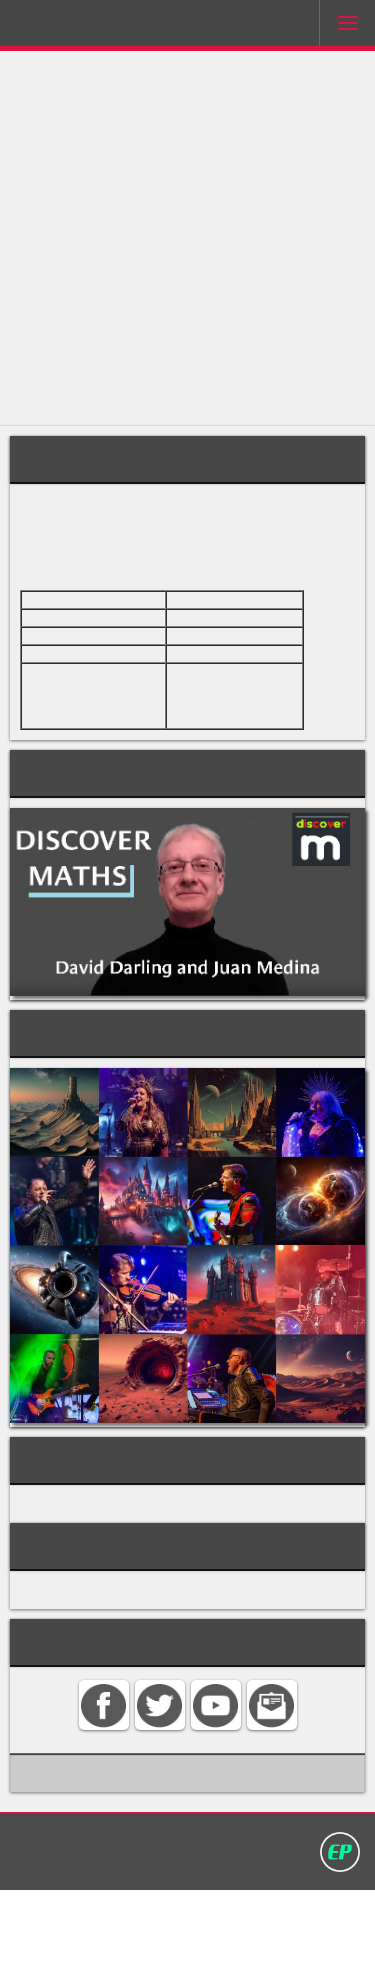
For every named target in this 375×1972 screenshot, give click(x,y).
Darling (71, 27)
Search (194, 1919)
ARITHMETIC (67, 1564)
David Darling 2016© (188, 1941)
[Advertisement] (187, 238)
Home (68, 1919)
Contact (130, 1919)
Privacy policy (280, 1919)
